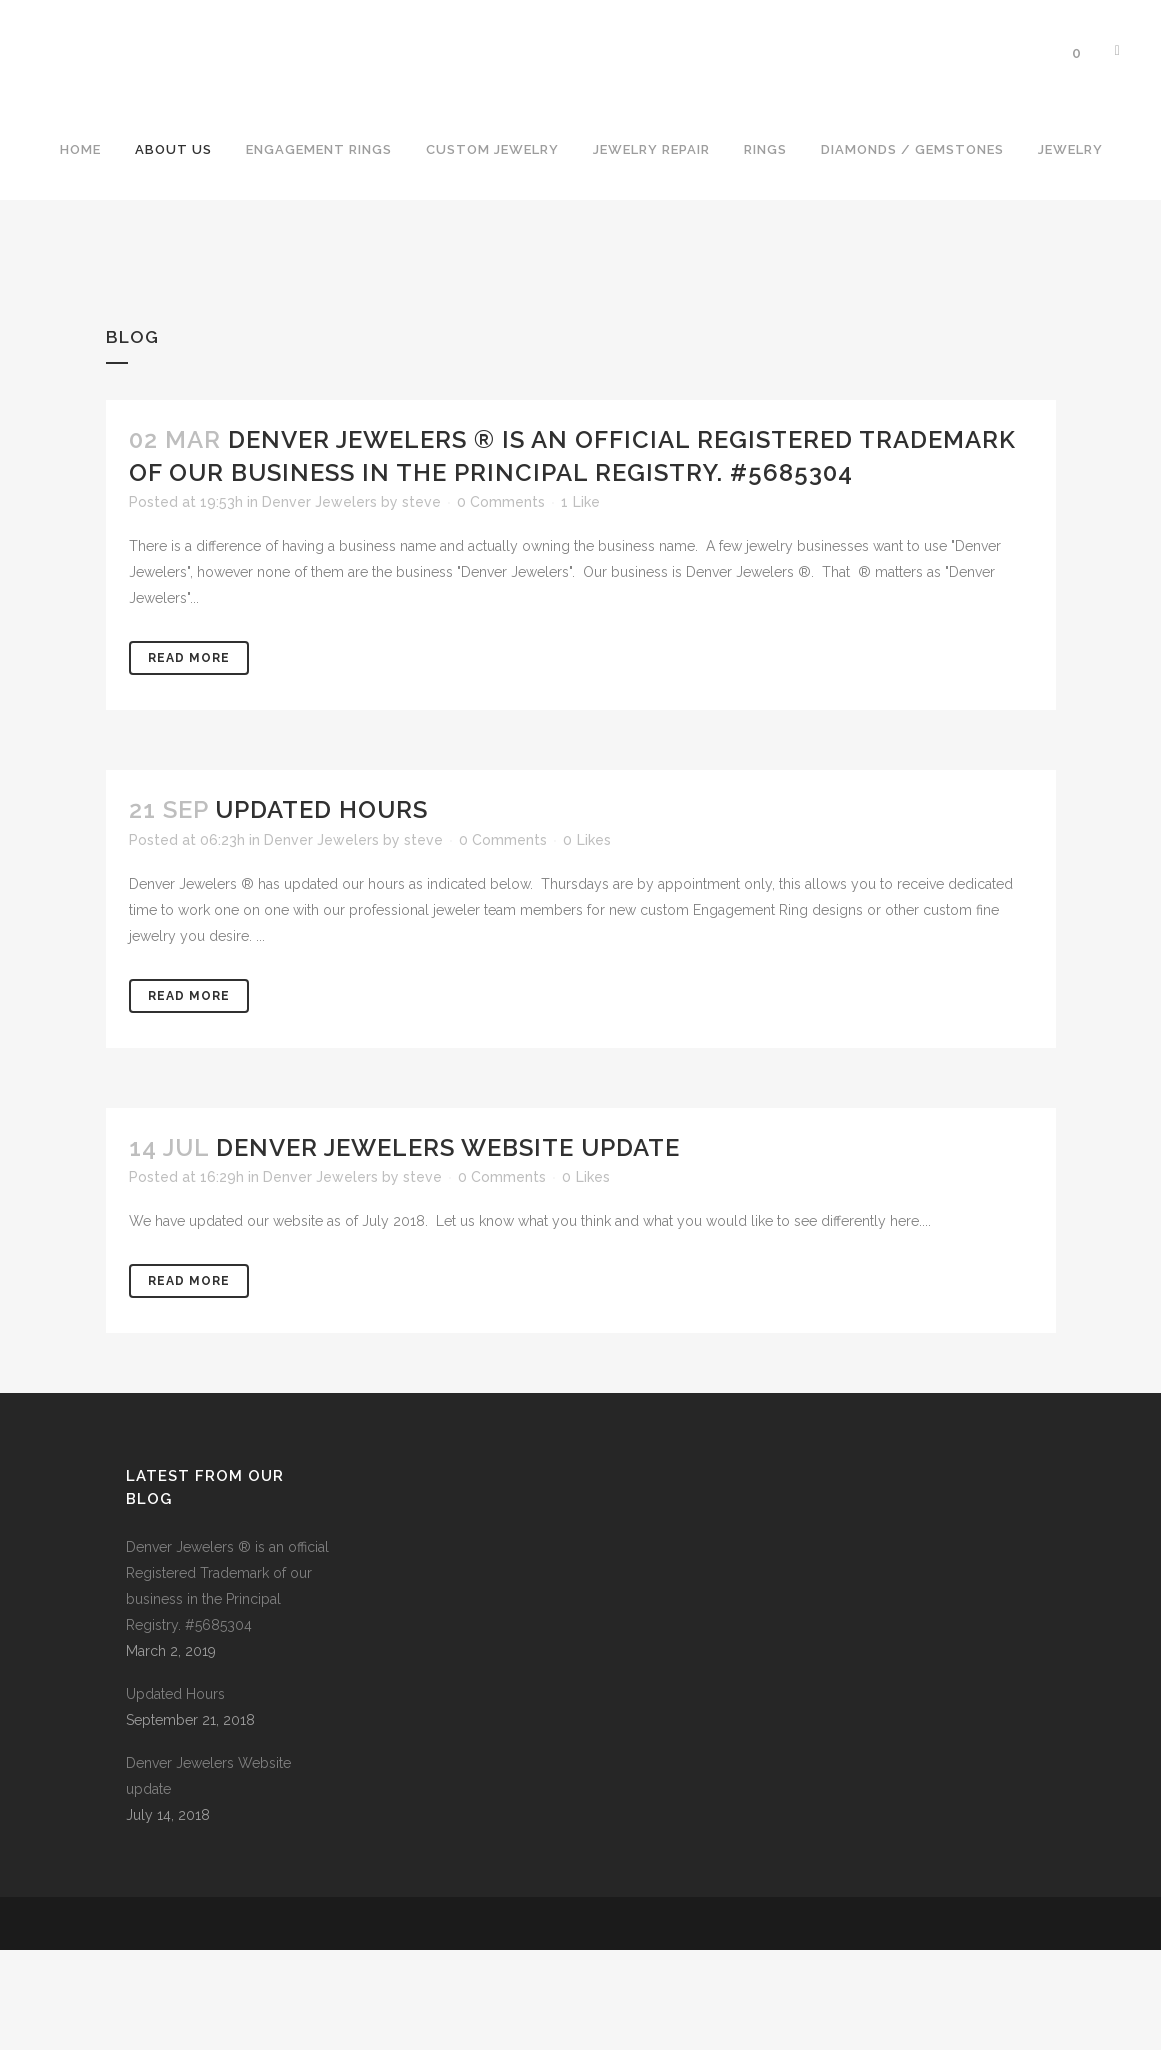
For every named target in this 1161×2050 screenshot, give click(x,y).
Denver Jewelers (319, 602)
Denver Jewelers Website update (448, 1247)
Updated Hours (321, 909)
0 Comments (501, 602)
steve (421, 602)
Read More (189, 758)
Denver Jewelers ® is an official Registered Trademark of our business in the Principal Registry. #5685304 (227, 1686)
